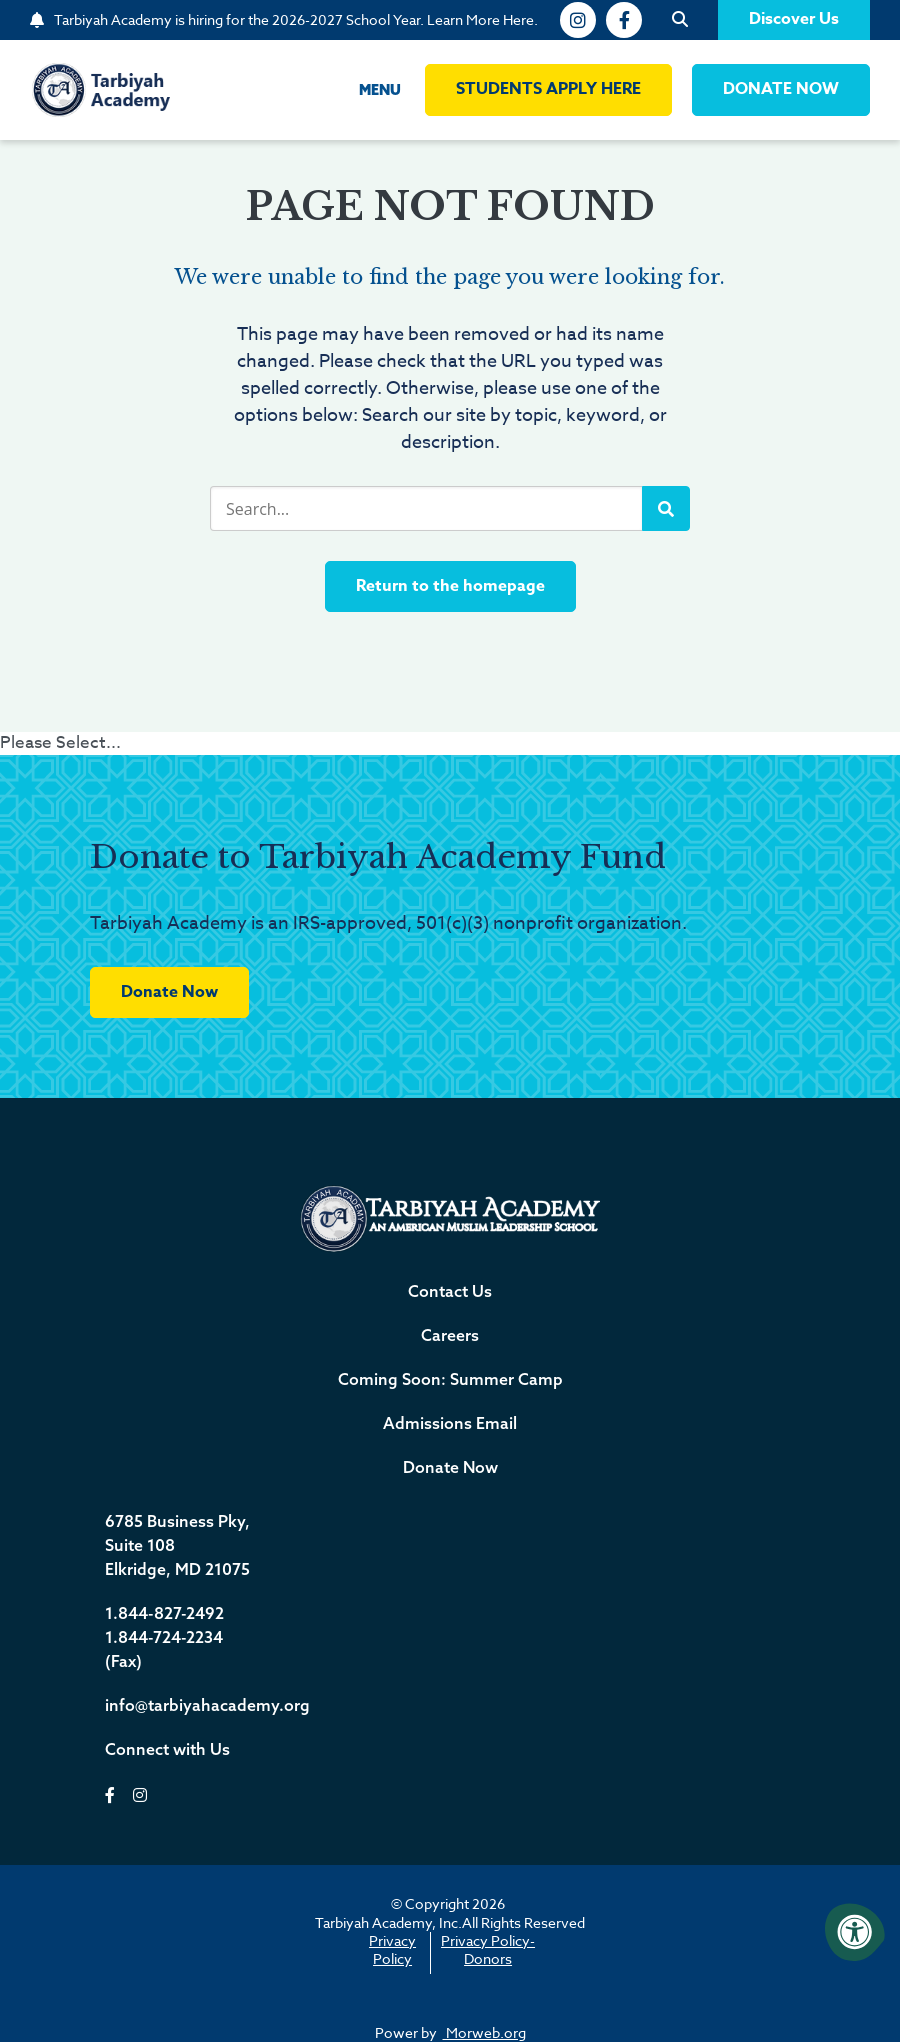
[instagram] (578, 20)
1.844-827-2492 (164, 1613)
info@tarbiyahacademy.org (207, 1705)
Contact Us (450, 1291)
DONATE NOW (781, 89)
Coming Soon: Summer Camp (450, 1379)
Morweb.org (484, 2032)
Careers (450, 1335)
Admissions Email (450, 1423)
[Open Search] (680, 20)
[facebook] (624, 20)
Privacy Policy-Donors (488, 1949)
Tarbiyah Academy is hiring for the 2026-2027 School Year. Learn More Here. (296, 20)
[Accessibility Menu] (855, 1932)
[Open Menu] (364, 90)
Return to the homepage (450, 586)
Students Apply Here (548, 89)
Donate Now (169, 992)
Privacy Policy (392, 1949)
